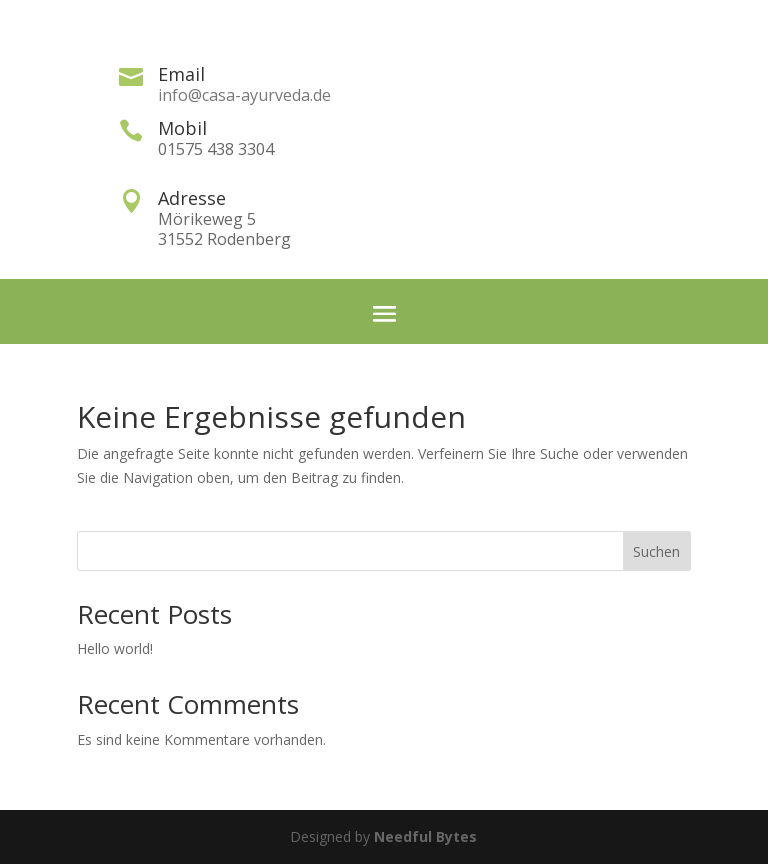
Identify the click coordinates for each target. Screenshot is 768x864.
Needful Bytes (425, 836)
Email (181, 74)
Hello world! (115, 648)
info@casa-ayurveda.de (244, 95)
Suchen (656, 551)
